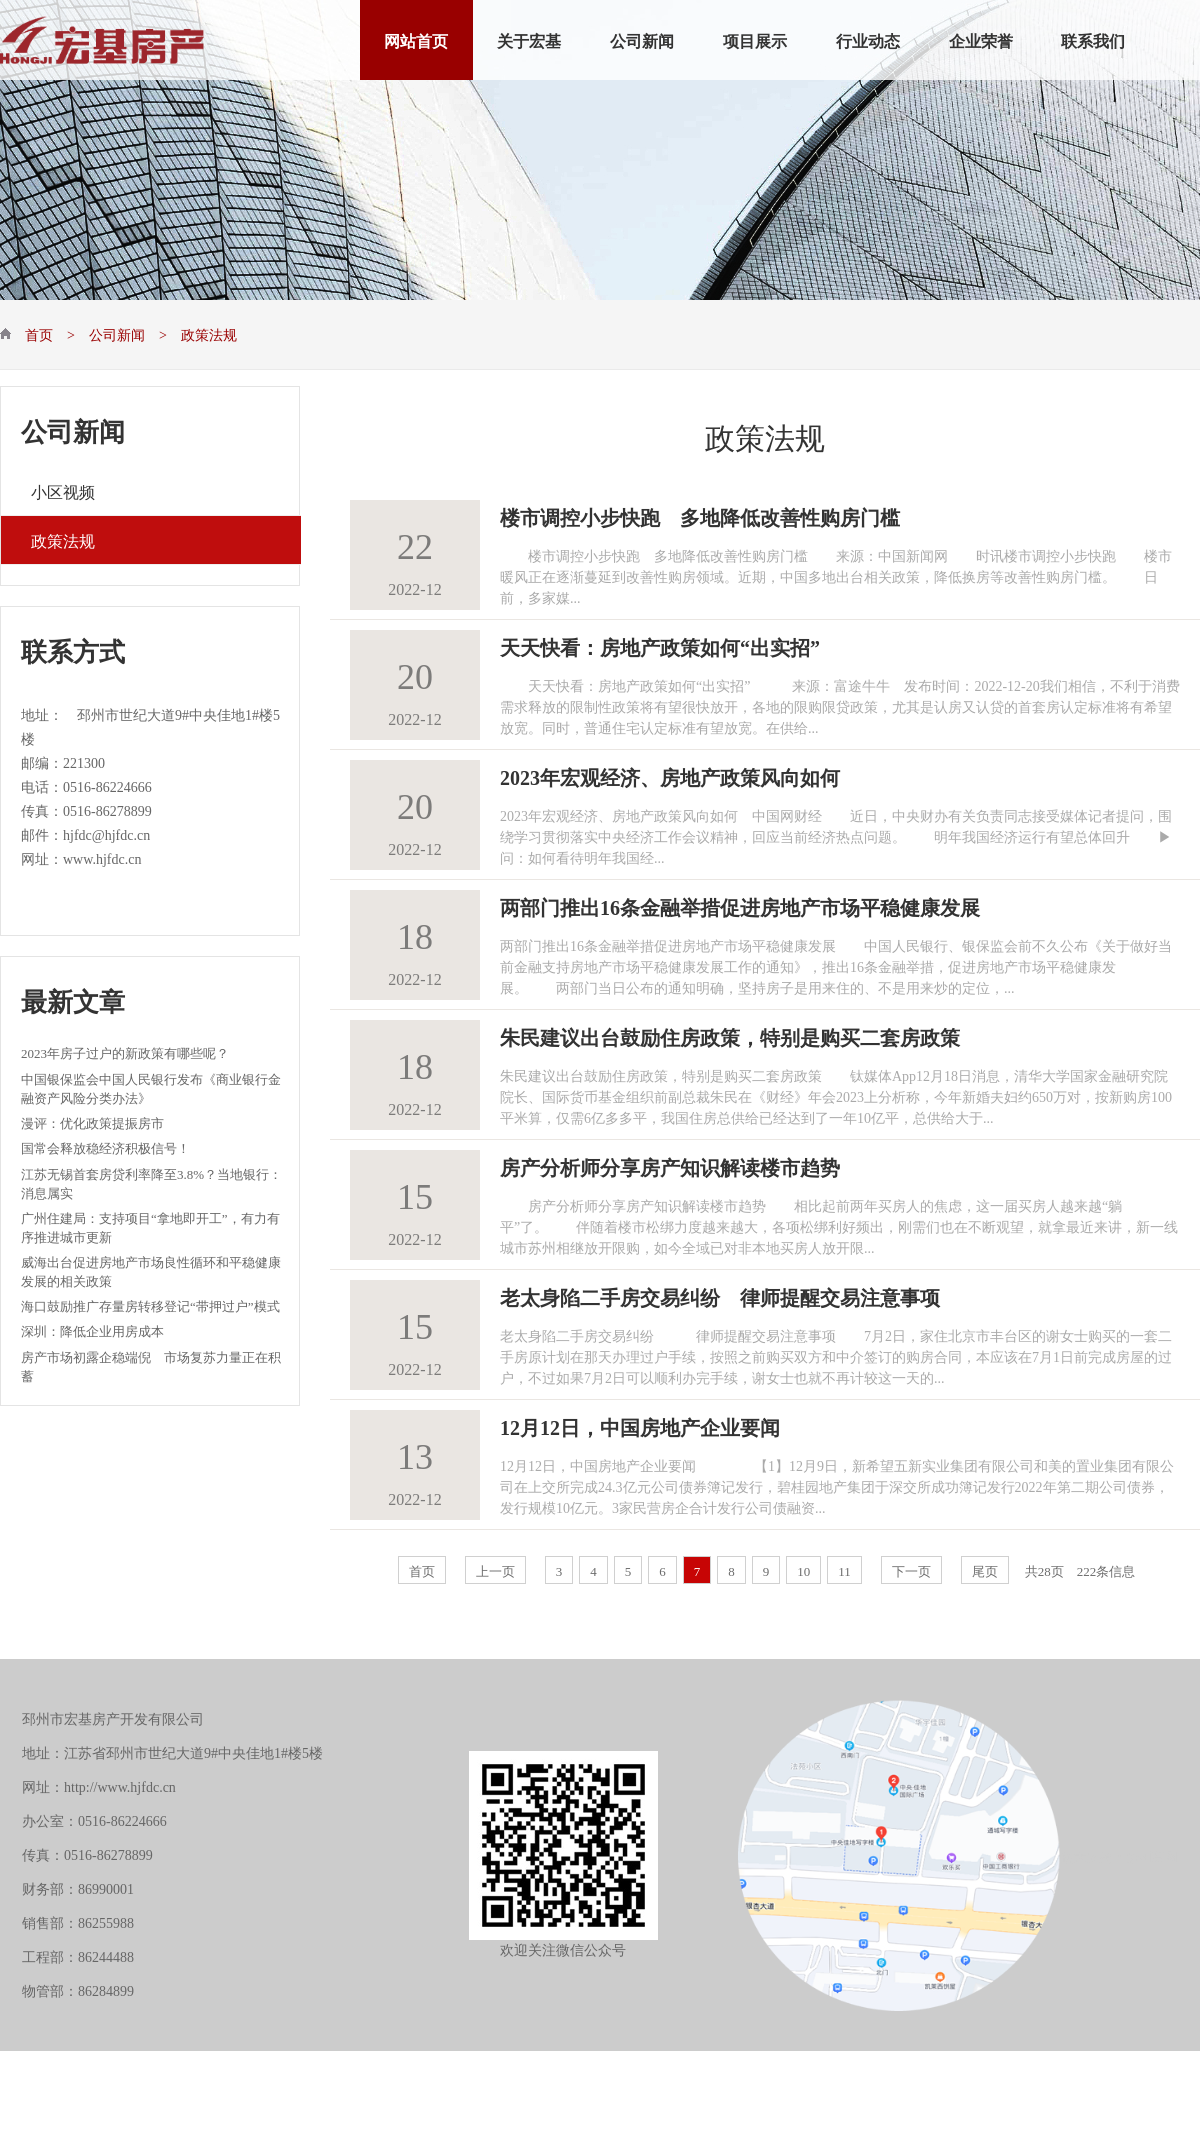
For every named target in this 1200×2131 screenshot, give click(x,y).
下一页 (911, 1569)
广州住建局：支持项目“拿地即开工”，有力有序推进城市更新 (150, 1226)
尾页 (985, 1569)
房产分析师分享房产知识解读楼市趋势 (670, 1165)
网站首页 (416, 39)
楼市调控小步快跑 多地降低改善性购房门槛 (700, 515)
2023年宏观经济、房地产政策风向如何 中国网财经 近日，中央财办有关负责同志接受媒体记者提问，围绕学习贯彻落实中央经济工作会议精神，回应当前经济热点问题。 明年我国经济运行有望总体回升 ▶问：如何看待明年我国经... (836, 835)
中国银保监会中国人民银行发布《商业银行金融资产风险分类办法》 (151, 1087)
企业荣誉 (981, 39)
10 (803, 1569)
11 (844, 1569)
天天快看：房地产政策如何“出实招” (660, 645)
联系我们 (1093, 39)
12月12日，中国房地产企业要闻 (640, 1425)
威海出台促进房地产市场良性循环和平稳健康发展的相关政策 (151, 1270)
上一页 (495, 1569)
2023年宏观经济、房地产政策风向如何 (670, 775)
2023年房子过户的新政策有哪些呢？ (125, 1051)
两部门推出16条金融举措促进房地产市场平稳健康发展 (740, 905)
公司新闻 (642, 39)
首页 (422, 1569)
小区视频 (63, 490)
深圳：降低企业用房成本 (92, 1329)
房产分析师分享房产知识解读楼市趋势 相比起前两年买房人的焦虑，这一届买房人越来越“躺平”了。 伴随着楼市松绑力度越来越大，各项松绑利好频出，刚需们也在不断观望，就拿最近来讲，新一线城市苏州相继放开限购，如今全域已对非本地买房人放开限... (839, 1225)
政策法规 (63, 539)
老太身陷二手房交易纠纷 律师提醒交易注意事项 (720, 1295)
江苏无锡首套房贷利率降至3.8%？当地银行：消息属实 (151, 1182)
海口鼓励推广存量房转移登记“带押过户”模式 (150, 1304)
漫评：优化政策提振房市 (92, 1121)
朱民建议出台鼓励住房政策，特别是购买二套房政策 (730, 1035)
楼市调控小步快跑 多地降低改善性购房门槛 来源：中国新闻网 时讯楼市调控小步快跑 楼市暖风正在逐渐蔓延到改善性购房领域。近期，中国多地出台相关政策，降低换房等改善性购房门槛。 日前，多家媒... (836, 575)
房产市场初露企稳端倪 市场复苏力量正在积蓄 (151, 1365)
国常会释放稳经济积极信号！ (105, 1146)
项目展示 (755, 39)
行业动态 (868, 39)
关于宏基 (529, 39)
